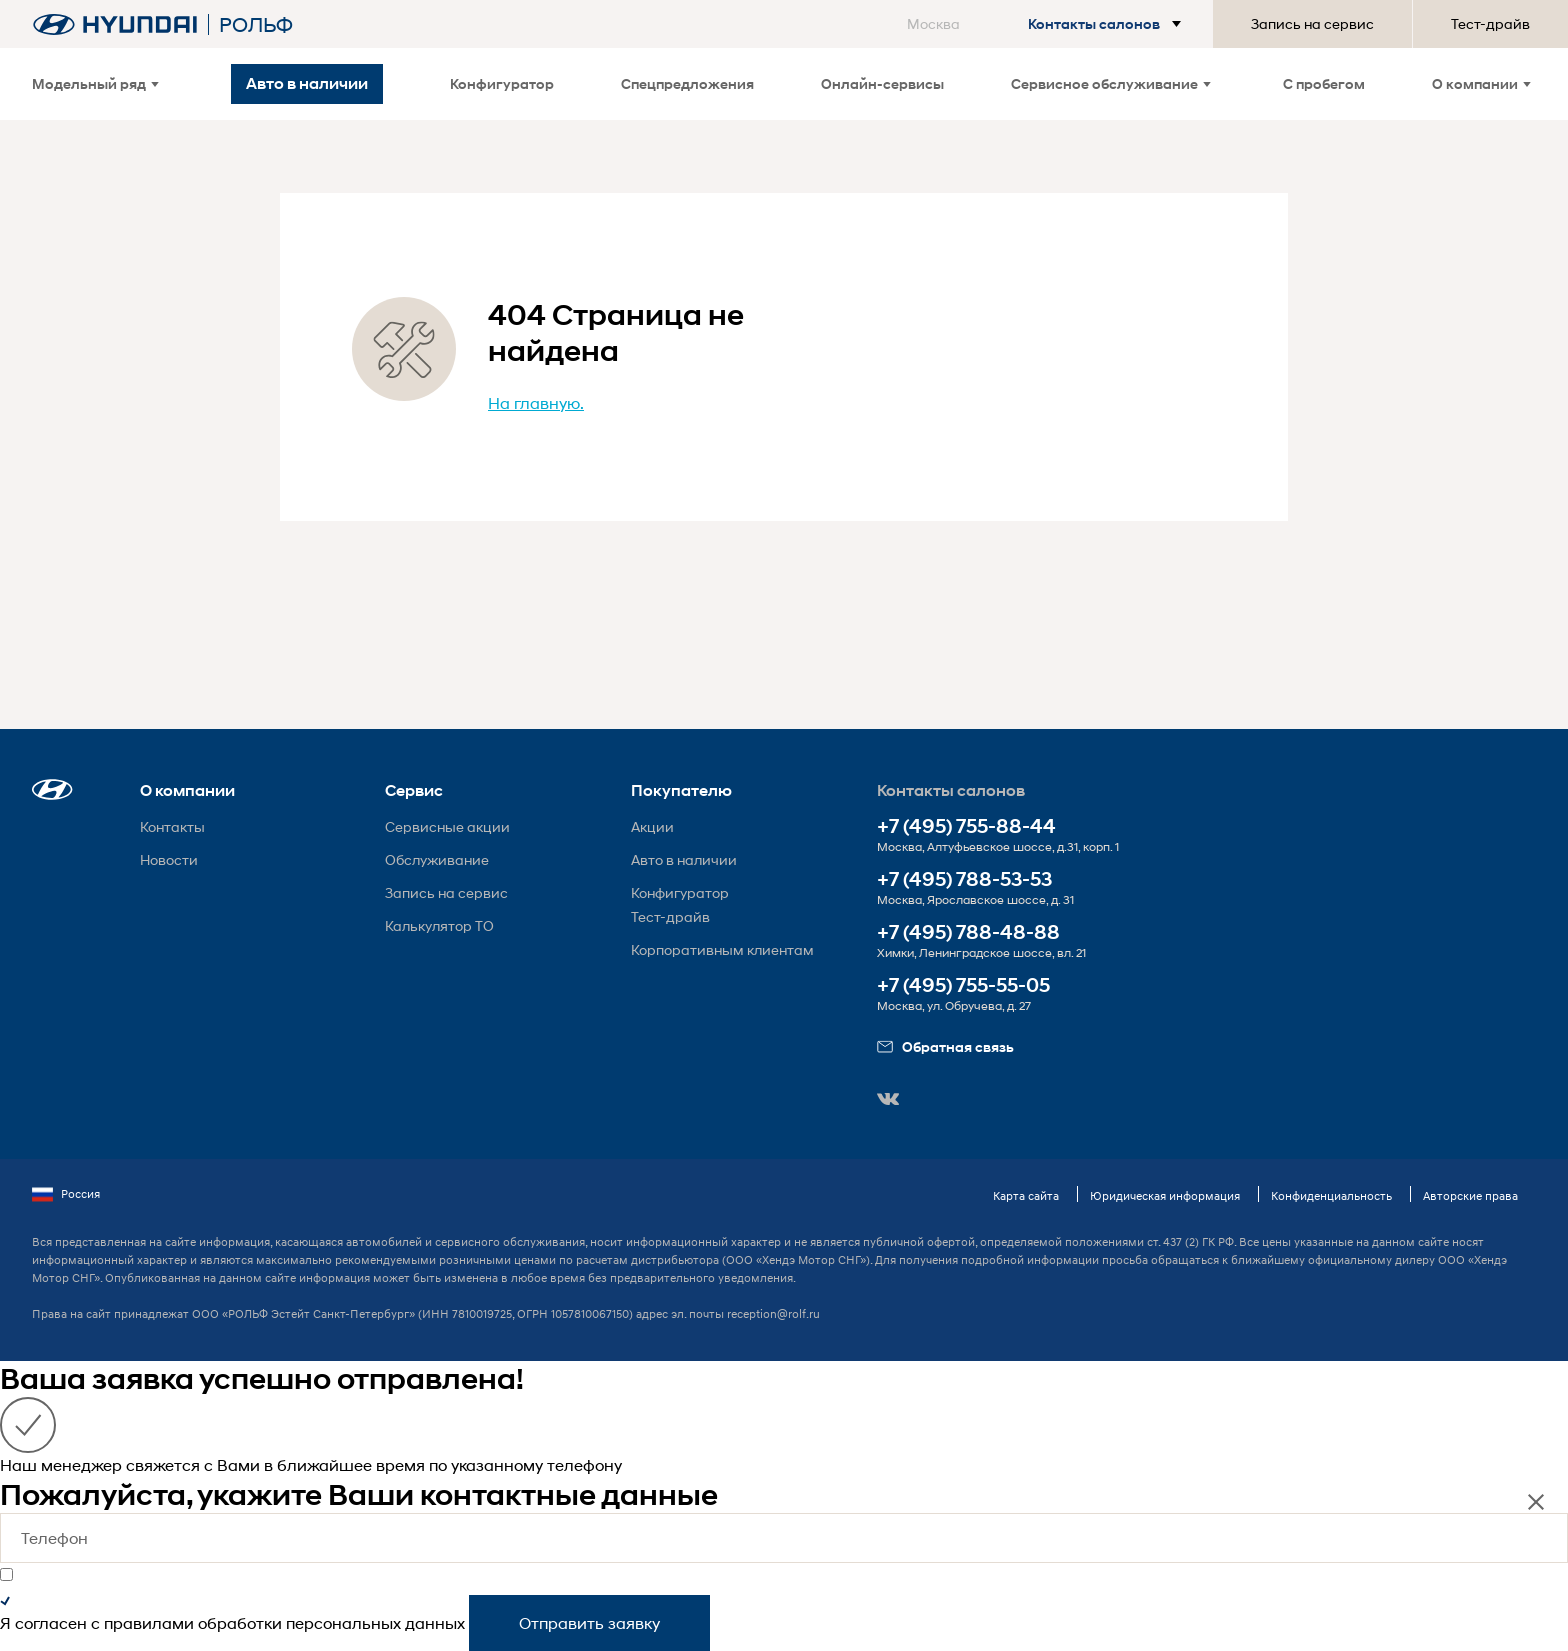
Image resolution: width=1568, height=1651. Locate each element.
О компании (1481, 83)
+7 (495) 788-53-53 (964, 879)
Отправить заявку (589, 1622)
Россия (66, 1194)
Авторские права (1470, 1195)
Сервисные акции (447, 826)
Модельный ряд (95, 83)
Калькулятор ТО (439, 925)
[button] (1048, 24)
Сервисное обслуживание (1111, 83)
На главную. (536, 402)
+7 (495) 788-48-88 (968, 932)
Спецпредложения (687, 83)
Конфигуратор (502, 83)
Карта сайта (1026, 1195)
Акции (652, 826)
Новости (169, 859)
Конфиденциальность (1331, 1195)
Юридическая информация (1165, 1195)
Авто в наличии (684, 859)
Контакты (172, 826)
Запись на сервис (1312, 23)
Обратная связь (945, 1046)
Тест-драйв (1490, 23)
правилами (149, 1622)
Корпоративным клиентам (722, 949)
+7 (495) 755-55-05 (963, 985)
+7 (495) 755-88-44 (966, 826)
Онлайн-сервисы (882, 83)
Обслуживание (437, 859)
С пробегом (1324, 83)
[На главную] (115, 24)
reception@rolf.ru (773, 1313)
